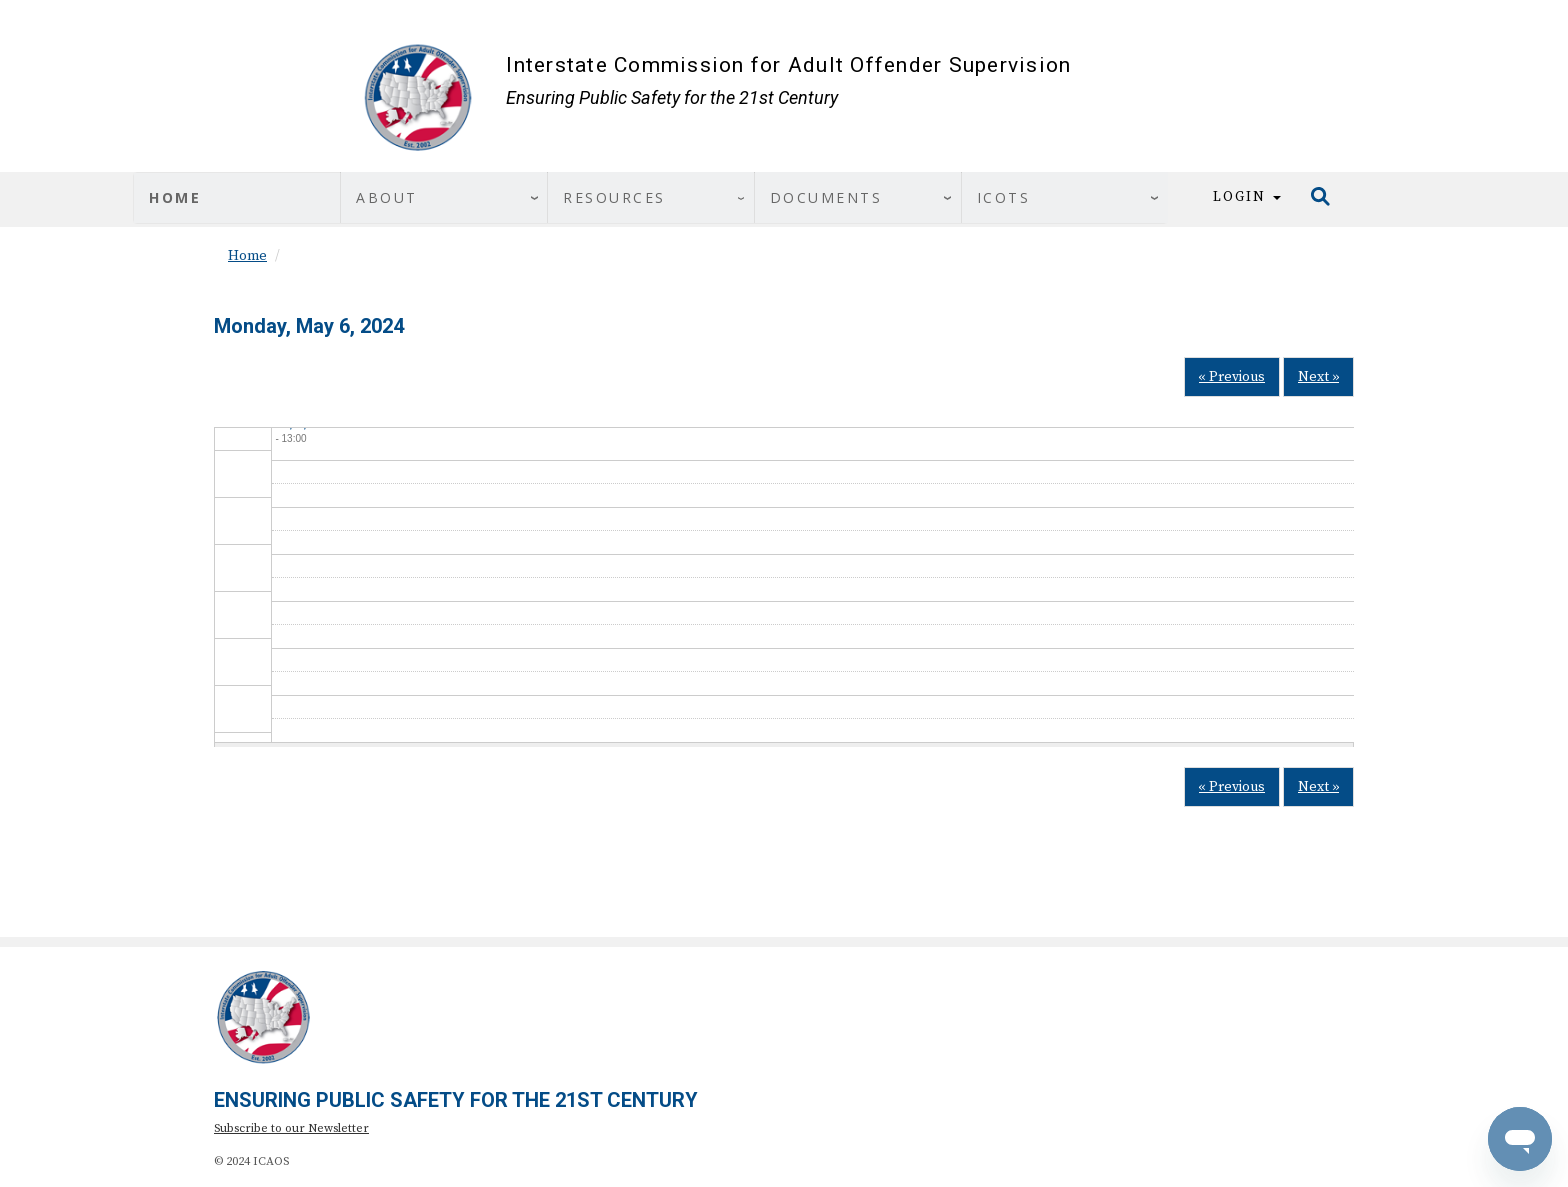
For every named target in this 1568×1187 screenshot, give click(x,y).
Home (175, 197)
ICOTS (1004, 197)
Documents (826, 197)
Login (1247, 197)
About (387, 197)
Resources (614, 197)
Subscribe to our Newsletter (291, 1128)
